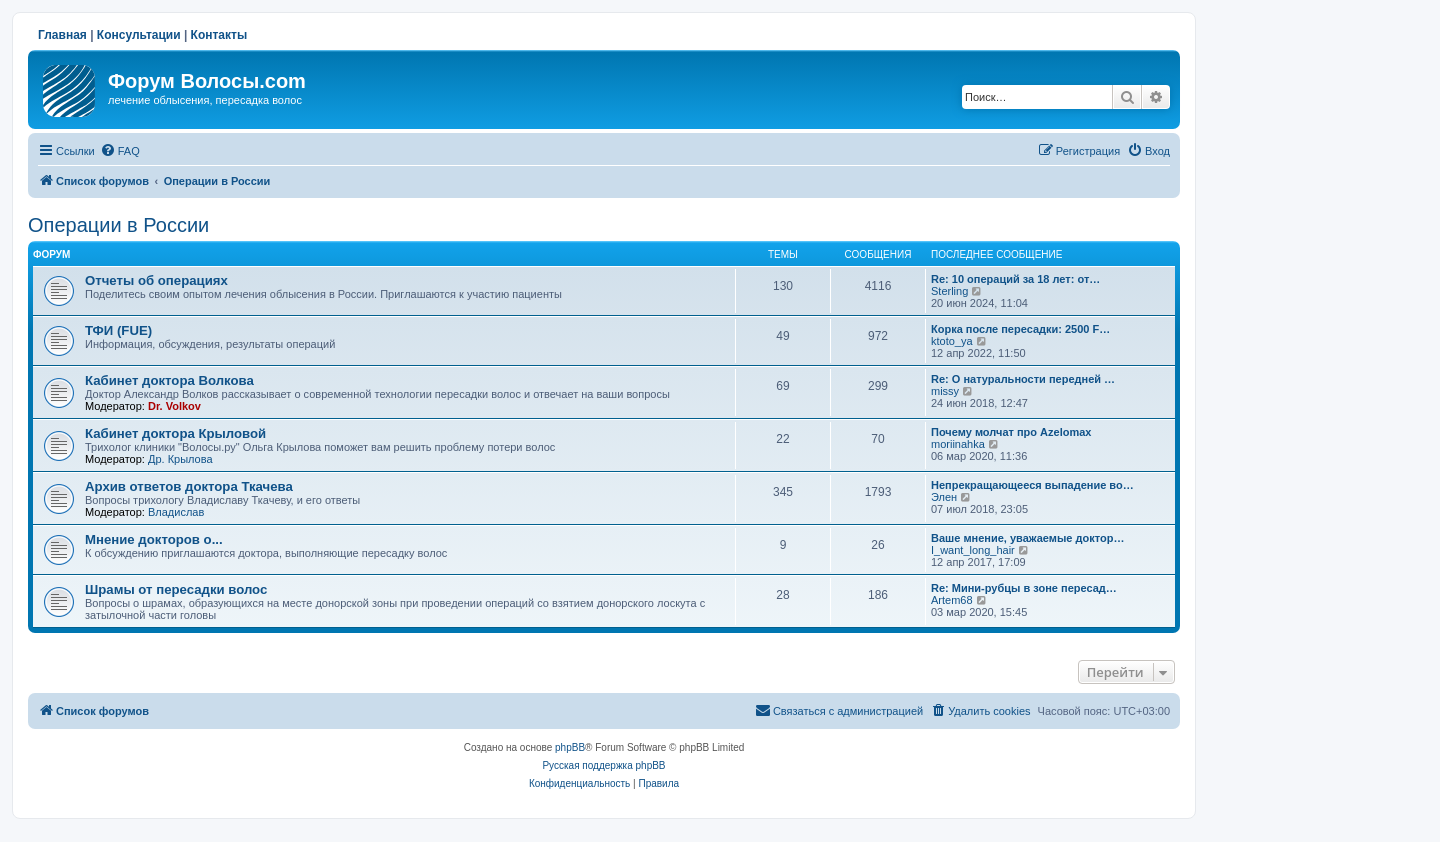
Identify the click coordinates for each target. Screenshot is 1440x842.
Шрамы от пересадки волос (176, 589)
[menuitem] (120, 151)
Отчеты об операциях (156, 280)
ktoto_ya (952, 341)
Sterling (949, 291)
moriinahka (958, 444)
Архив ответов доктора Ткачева (189, 486)
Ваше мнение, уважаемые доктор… (1027, 538)
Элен (944, 497)
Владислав (176, 512)
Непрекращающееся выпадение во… (1032, 485)
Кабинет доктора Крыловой (175, 433)
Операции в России (118, 225)
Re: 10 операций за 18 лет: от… (1015, 279)
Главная (62, 35)
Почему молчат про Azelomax (1011, 432)
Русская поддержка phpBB (603, 765)
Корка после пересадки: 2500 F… (1020, 329)
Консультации (139, 35)
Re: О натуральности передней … (1023, 379)
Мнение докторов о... (154, 539)
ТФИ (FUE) (118, 330)
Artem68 (952, 600)
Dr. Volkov (174, 406)
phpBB (570, 747)
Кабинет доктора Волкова (169, 380)
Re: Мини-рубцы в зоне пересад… (1024, 588)
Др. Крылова (180, 459)
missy (945, 391)
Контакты (219, 35)
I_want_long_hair (973, 550)
